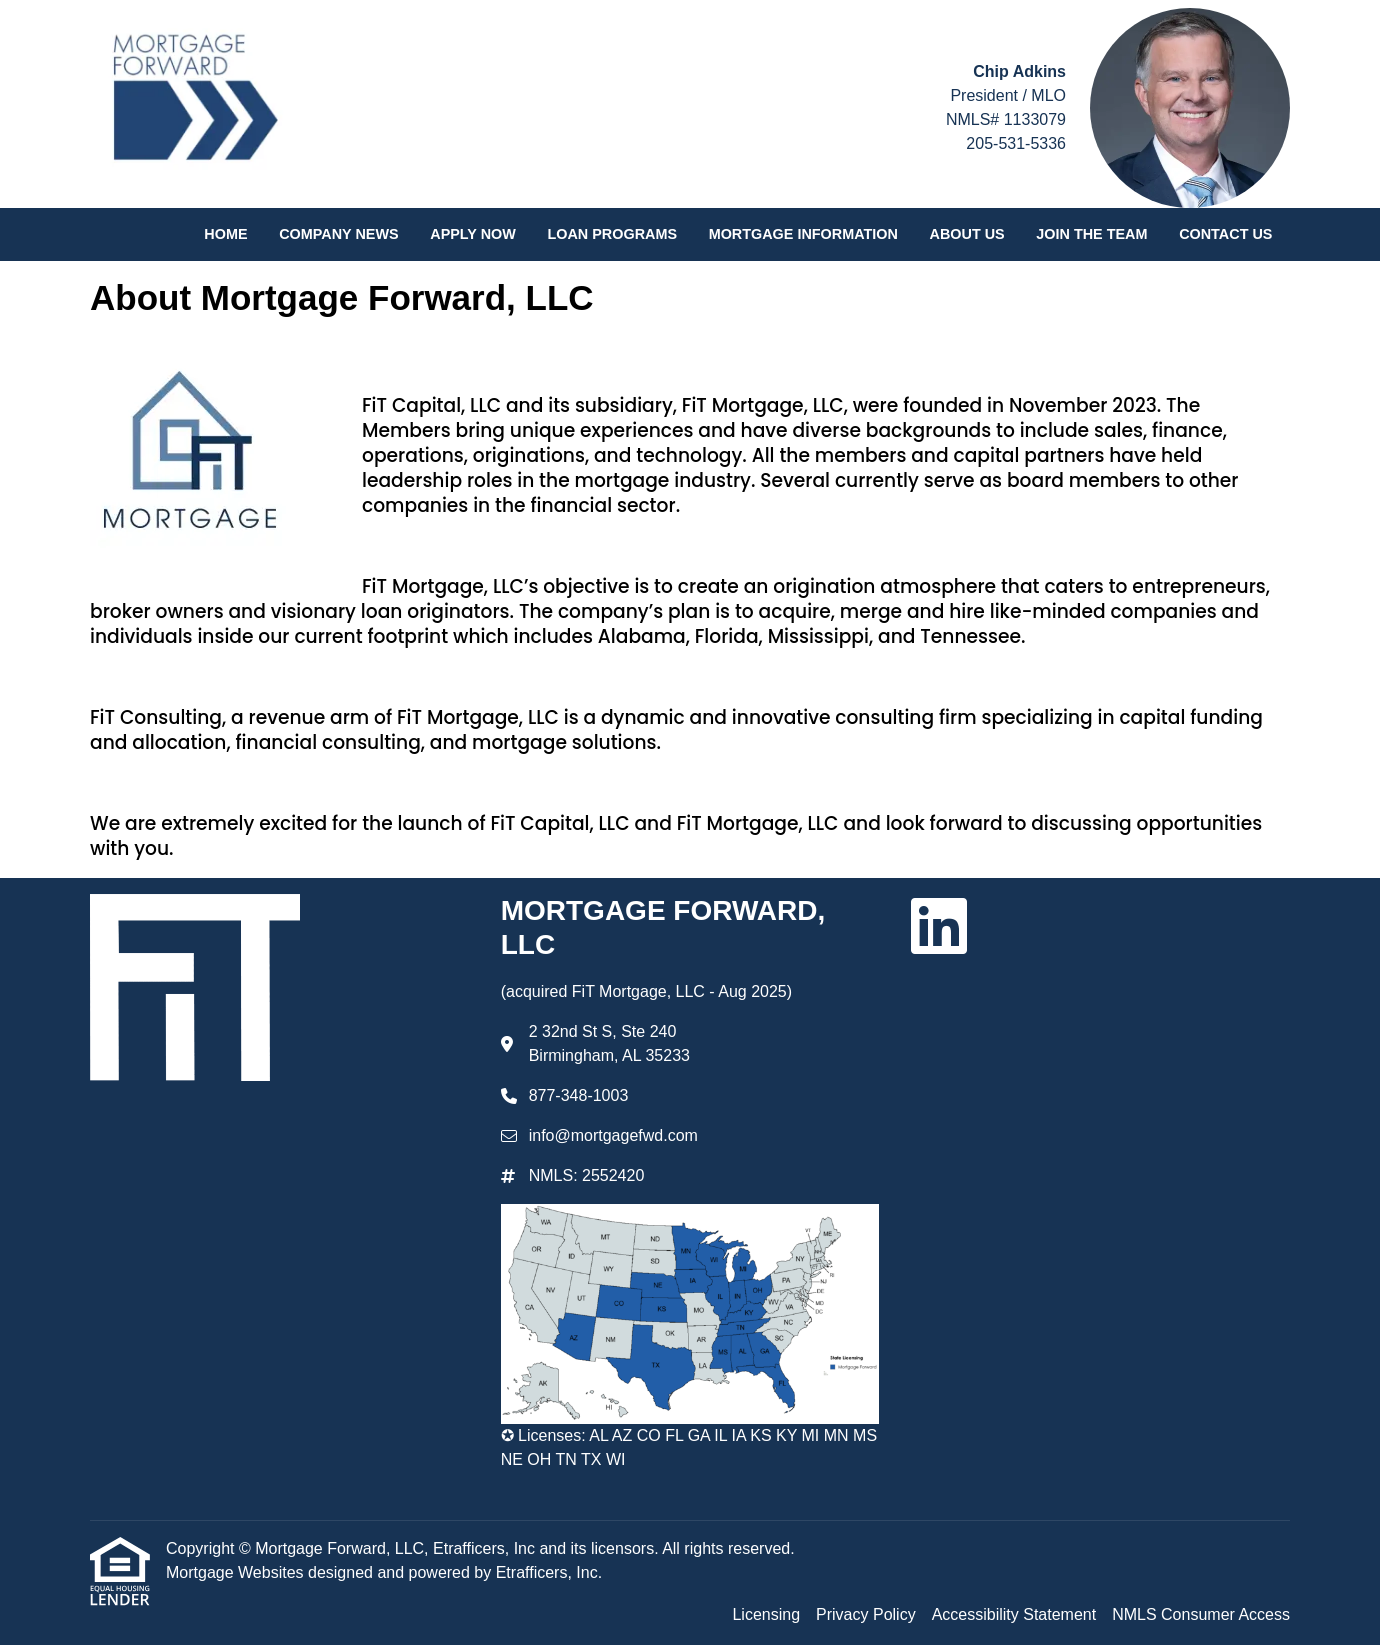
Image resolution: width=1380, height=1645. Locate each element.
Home (225, 234)
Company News (338, 234)
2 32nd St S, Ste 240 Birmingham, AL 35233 (609, 1043)
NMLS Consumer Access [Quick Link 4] (1201, 1614)
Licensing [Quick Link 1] (766, 1614)
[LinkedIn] (939, 926)
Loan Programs (612, 234)
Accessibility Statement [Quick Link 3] (1014, 1614)
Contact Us (1225, 234)
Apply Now (473, 234)
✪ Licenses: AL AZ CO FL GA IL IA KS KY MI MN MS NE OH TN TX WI (689, 1447)
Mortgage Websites (237, 1572)
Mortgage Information (803, 234)
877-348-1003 (579, 1095)
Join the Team (1091, 234)
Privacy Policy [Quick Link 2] (866, 1614)
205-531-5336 (1016, 143)
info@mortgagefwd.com (613, 1135)
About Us (967, 234)
